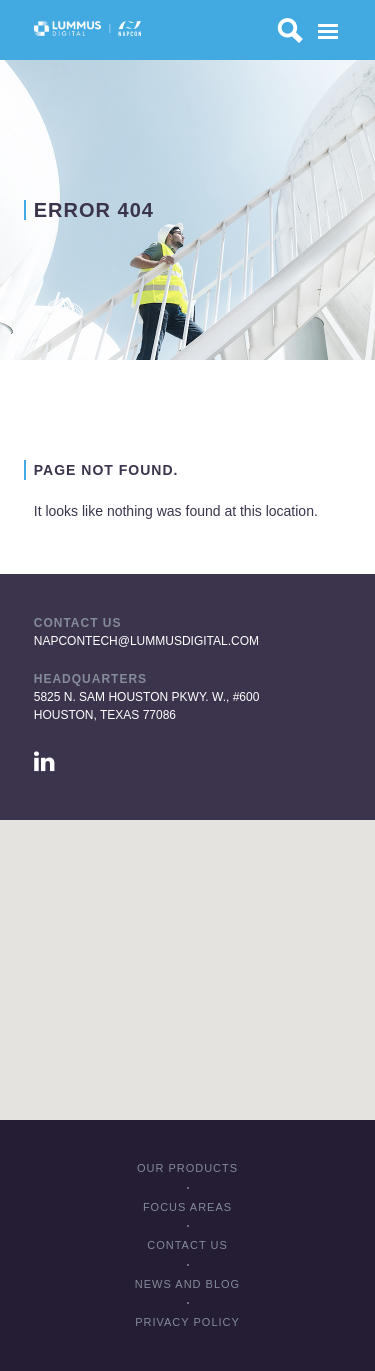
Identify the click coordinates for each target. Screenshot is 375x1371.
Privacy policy (187, 1322)
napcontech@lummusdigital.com (146, 641)
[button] (188, 951)
